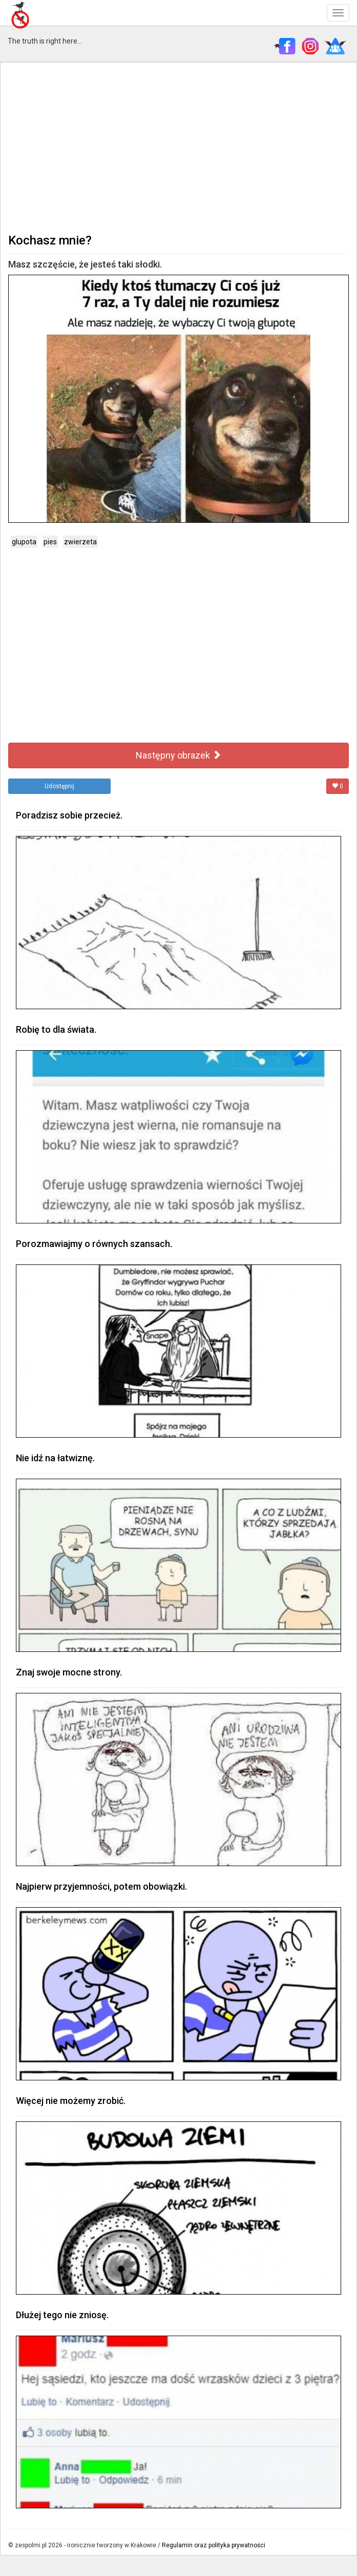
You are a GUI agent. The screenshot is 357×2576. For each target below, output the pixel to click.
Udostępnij (59, 786)
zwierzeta (80, 542)
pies (50, 542)
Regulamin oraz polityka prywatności (213, 2545)
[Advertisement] (178, 146)
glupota (24, 542)
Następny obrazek (178, 755)
